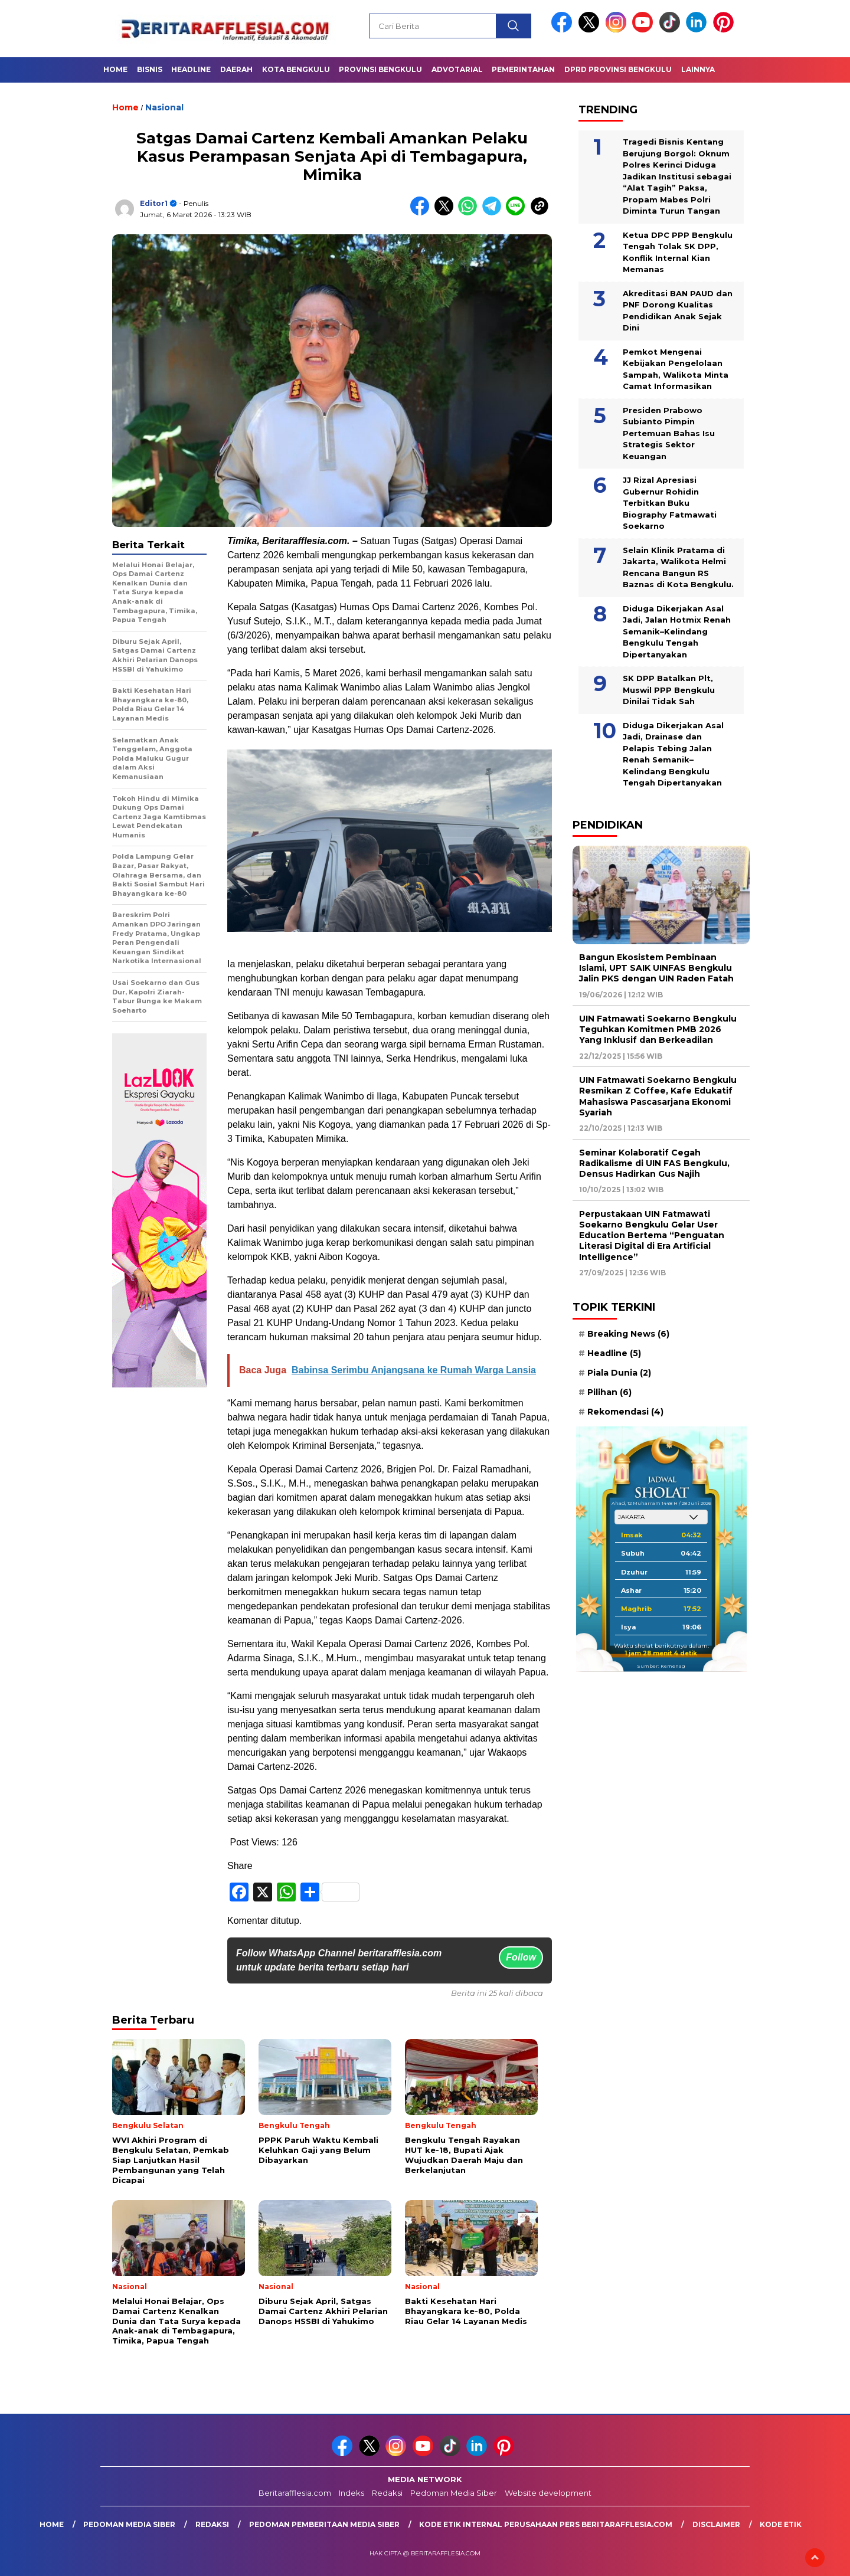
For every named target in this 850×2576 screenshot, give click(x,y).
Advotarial (457, 69)
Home (115, 69)
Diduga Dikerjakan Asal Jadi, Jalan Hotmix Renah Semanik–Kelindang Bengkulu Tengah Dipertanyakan (677, 631)
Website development (548, 2493)
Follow (521, 1957)
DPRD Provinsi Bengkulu (618, 69)
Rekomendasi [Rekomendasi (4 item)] (625, 1411)
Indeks (351, 2493)
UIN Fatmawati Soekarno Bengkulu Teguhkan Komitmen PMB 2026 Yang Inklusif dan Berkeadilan (658, 1029)
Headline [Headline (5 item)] (614, 1353)
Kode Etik (781, 2524)
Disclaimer (716, 2524)
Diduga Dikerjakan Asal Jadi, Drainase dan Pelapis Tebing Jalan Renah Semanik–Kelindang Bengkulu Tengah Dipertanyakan (673, 754)
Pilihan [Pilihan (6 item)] (609, 1392)
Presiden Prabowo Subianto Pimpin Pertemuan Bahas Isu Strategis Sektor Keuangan (669, 433)
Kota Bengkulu (296, 69)
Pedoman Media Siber (453, 2493)
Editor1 (154, 203)
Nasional (164, 107)
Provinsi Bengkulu (380, 69)
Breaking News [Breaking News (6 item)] (628, 1333)
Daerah (236, 69)
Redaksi (387, 2493)
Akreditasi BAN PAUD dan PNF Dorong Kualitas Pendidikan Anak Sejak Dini (678, 311)
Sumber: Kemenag (661, 1666)
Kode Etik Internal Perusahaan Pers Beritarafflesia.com (545, 2524)
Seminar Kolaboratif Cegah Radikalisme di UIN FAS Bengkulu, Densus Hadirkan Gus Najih (654, 1163)
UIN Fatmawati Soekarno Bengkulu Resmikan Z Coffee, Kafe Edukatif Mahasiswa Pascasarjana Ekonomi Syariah (658, 1096)
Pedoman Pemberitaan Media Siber (324, 2524)
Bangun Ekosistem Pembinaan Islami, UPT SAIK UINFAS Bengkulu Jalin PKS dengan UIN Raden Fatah (656, 968)
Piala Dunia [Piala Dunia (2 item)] (619, 1372)
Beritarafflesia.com (295, 2493)
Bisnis (149, 69)
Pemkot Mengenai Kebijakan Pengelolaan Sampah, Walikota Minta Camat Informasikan (675, 369)
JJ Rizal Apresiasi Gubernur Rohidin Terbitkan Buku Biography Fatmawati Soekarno (670, 503)
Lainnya (698, 69)
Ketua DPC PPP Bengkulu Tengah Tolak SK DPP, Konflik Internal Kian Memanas (678, 252)
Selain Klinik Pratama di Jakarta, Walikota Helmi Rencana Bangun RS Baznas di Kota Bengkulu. (678, 567)
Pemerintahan (523, 69)
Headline (191, 69)
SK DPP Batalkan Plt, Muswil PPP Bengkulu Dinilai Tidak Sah (669, 689)
